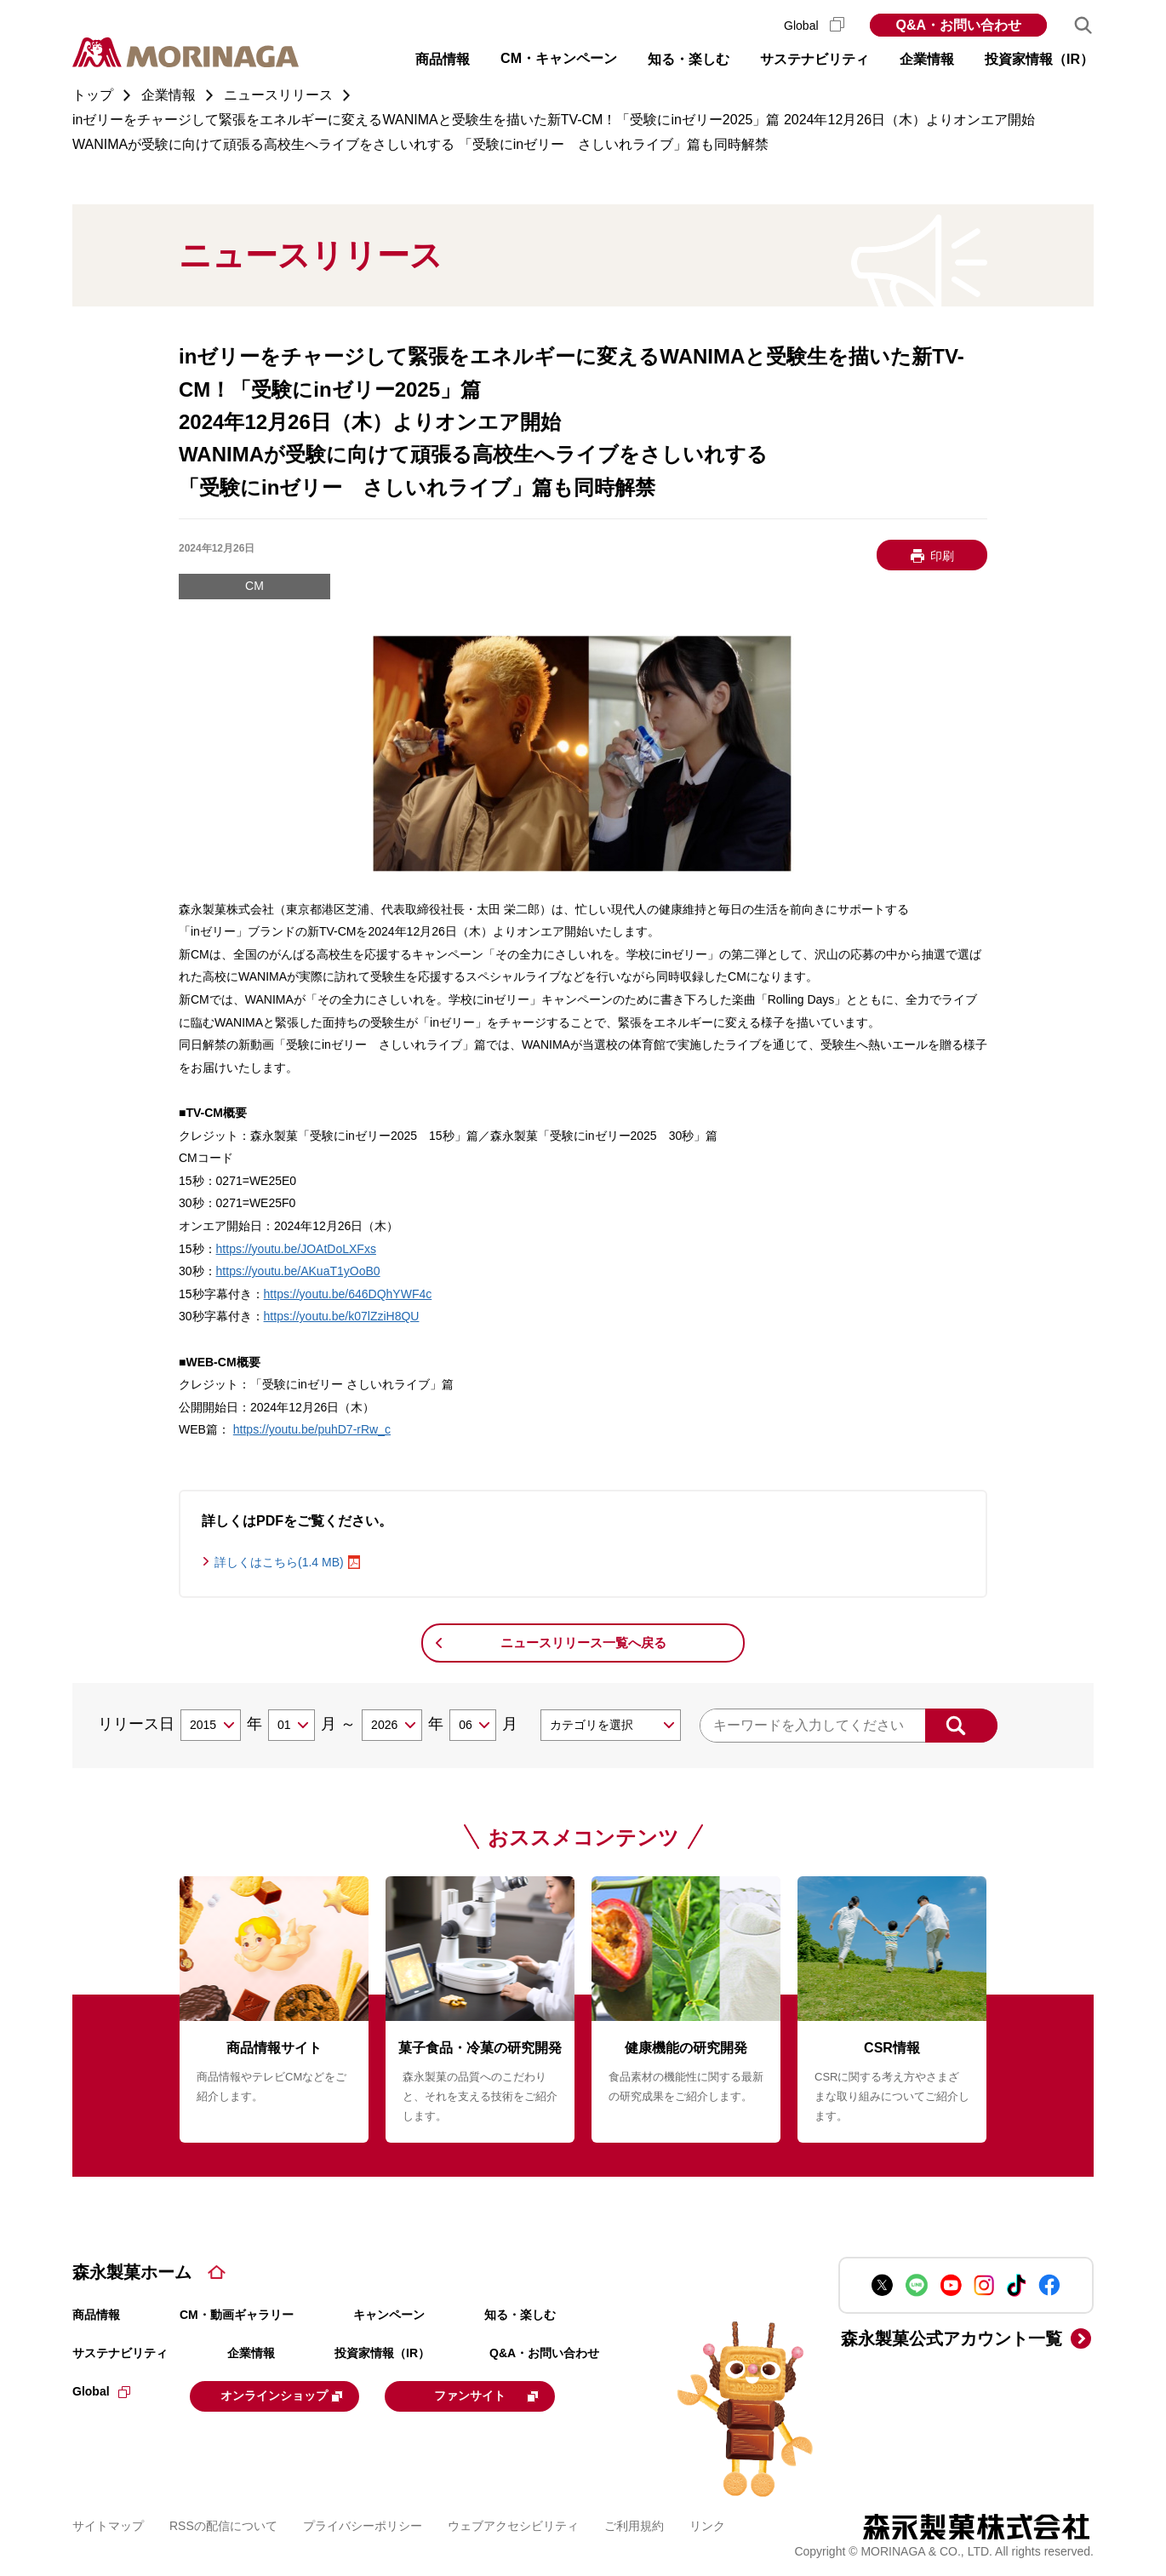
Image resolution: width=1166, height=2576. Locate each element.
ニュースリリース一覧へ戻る (583, 1642)
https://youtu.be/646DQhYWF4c (348, 1294)
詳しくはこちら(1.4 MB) (279, 1562)
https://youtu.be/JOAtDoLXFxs (296, 1249)
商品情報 (96, 2314)
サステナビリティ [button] (814, 59)
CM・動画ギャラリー (237, 2314)
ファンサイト (517, 2394)
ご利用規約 (634, 2524)
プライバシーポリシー (362, 2524)
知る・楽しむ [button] (688, 59)
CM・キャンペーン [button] (558, 58)
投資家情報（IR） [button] (1039, 59)
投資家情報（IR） (382, 2353)
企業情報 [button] (927, 59)
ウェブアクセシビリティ (513, 2524)
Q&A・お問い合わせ (958, 25)
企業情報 (251, 2353)
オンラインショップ (295, 2394)
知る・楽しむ (520, 2314)
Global (814, 25)
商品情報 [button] (442, 59)
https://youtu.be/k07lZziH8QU (342, 1316)
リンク (707, 2524)
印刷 (942, 556)
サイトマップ (108, 2524)
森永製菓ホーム (131, 2272)
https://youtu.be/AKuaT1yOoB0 (298, 1271)
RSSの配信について (223, 2524)
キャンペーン (389, 2314)
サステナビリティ (120, 2353)
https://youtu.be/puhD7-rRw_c (312, 1429)
